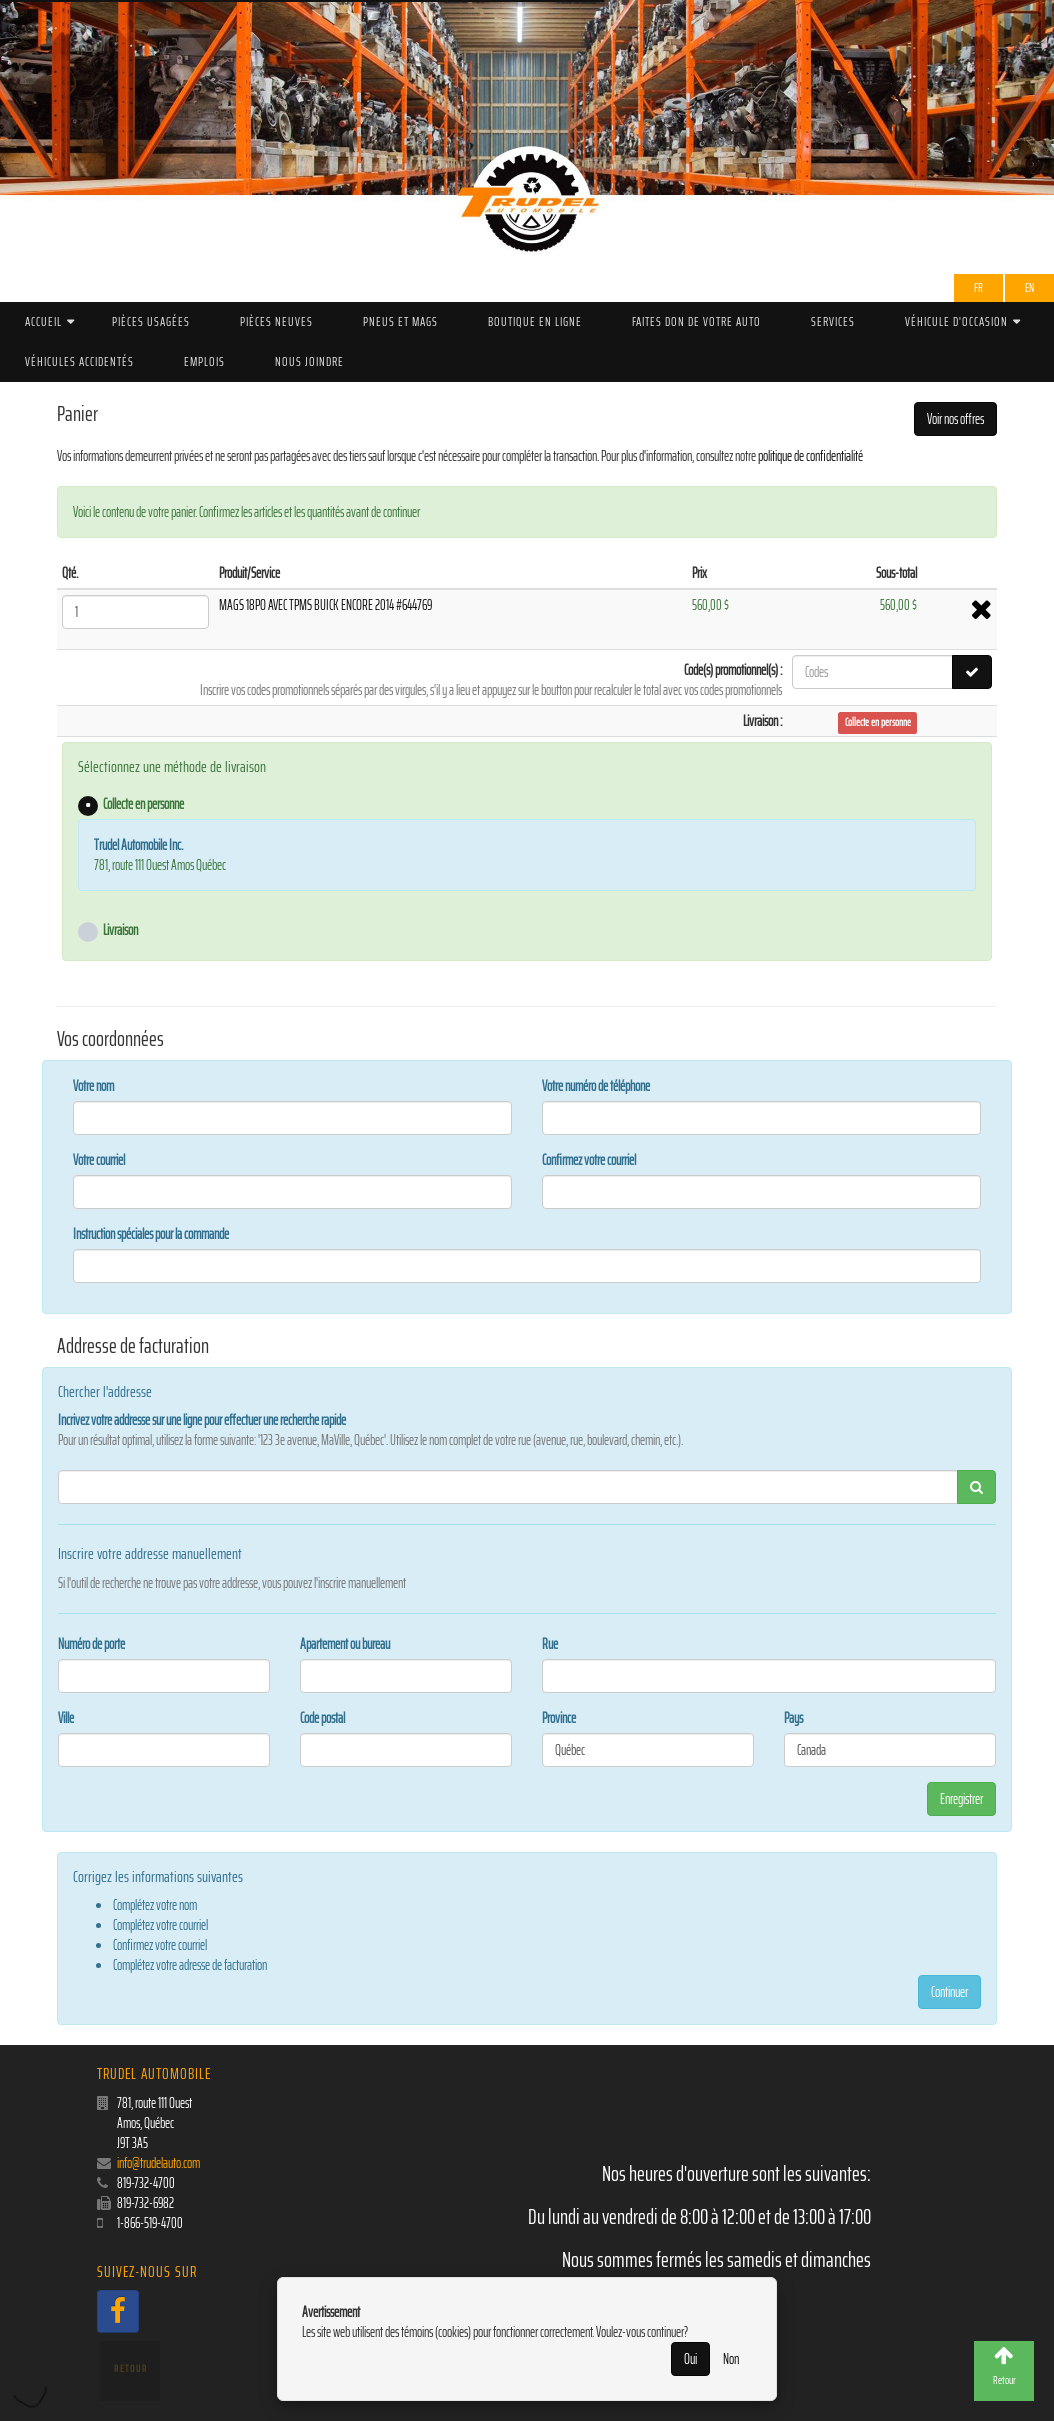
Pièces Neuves (276, 321)
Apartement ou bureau (345, 1644)
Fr (978, 287)
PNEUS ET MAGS (400, 321)
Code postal (322, 1718)
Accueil (43, 321)
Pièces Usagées (151, 321)
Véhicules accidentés (79, 361)
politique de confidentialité (810, 456)
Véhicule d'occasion (956, 321)
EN (1029, 287)
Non (731, 2359)
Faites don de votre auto (696, 321)
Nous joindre (309, 361)
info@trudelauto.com (158, 2163)
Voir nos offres (955, 419)
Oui (690, 2359)
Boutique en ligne (535, 321)
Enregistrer (961, 1799)
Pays (793, 1718)
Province (559, 1718)
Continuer (949, 1992)
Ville (66, 1718)
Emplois (204, 361)
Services (833, 321)
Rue (550, 1644)
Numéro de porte (91, 1644)
